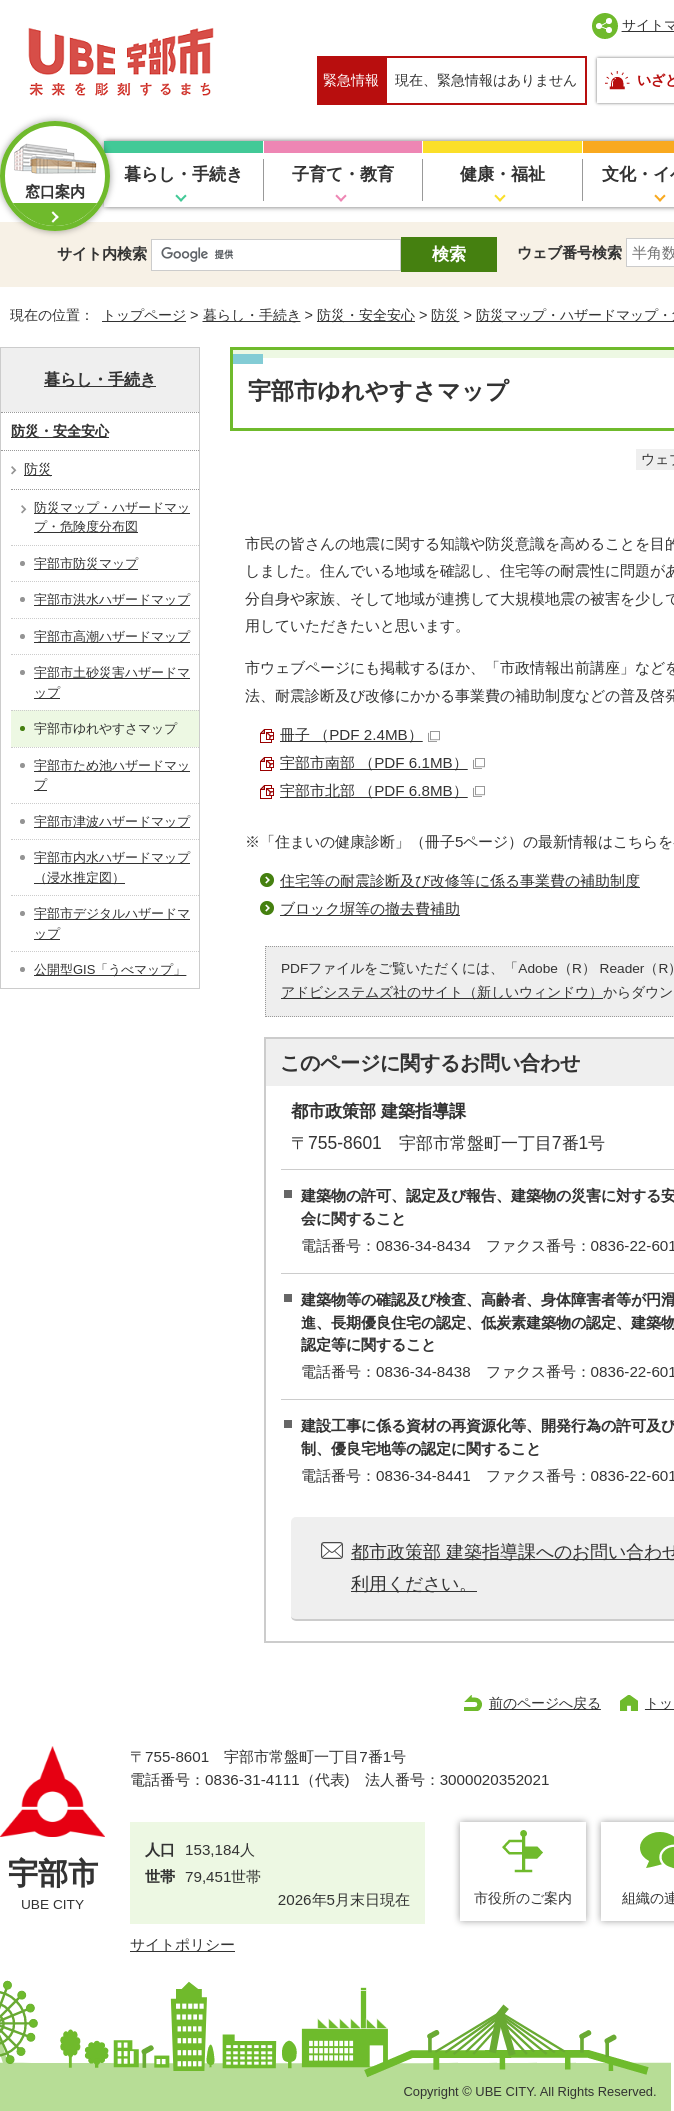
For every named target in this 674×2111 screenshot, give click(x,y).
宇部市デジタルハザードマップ (112, 923)
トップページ (144, 315)
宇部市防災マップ (86, 563)
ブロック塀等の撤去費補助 (370, 908)
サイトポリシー (182, 1944)
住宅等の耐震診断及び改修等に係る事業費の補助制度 (460, 880)
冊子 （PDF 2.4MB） (360, 734)
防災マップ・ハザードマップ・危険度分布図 (112, 517)
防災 (445, 315)
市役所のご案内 (523, 1898)
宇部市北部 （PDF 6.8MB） (382, 790)
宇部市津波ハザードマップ (112, 821)
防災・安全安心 (366, 315)
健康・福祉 (502, 174)
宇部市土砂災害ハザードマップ (112, 682)
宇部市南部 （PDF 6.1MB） (382, 762)
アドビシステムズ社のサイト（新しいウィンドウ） (442, 992)
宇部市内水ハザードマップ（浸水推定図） (112, 867)
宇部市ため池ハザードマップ (112, 775)
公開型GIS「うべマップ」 (110, 969)
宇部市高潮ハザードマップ (112, 636)
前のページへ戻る (545, 1703)
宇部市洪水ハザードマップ (112, 599)
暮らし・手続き (183, 174)
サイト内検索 (102, 253)
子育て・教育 (343, 174)
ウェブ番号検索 (569, 252)
